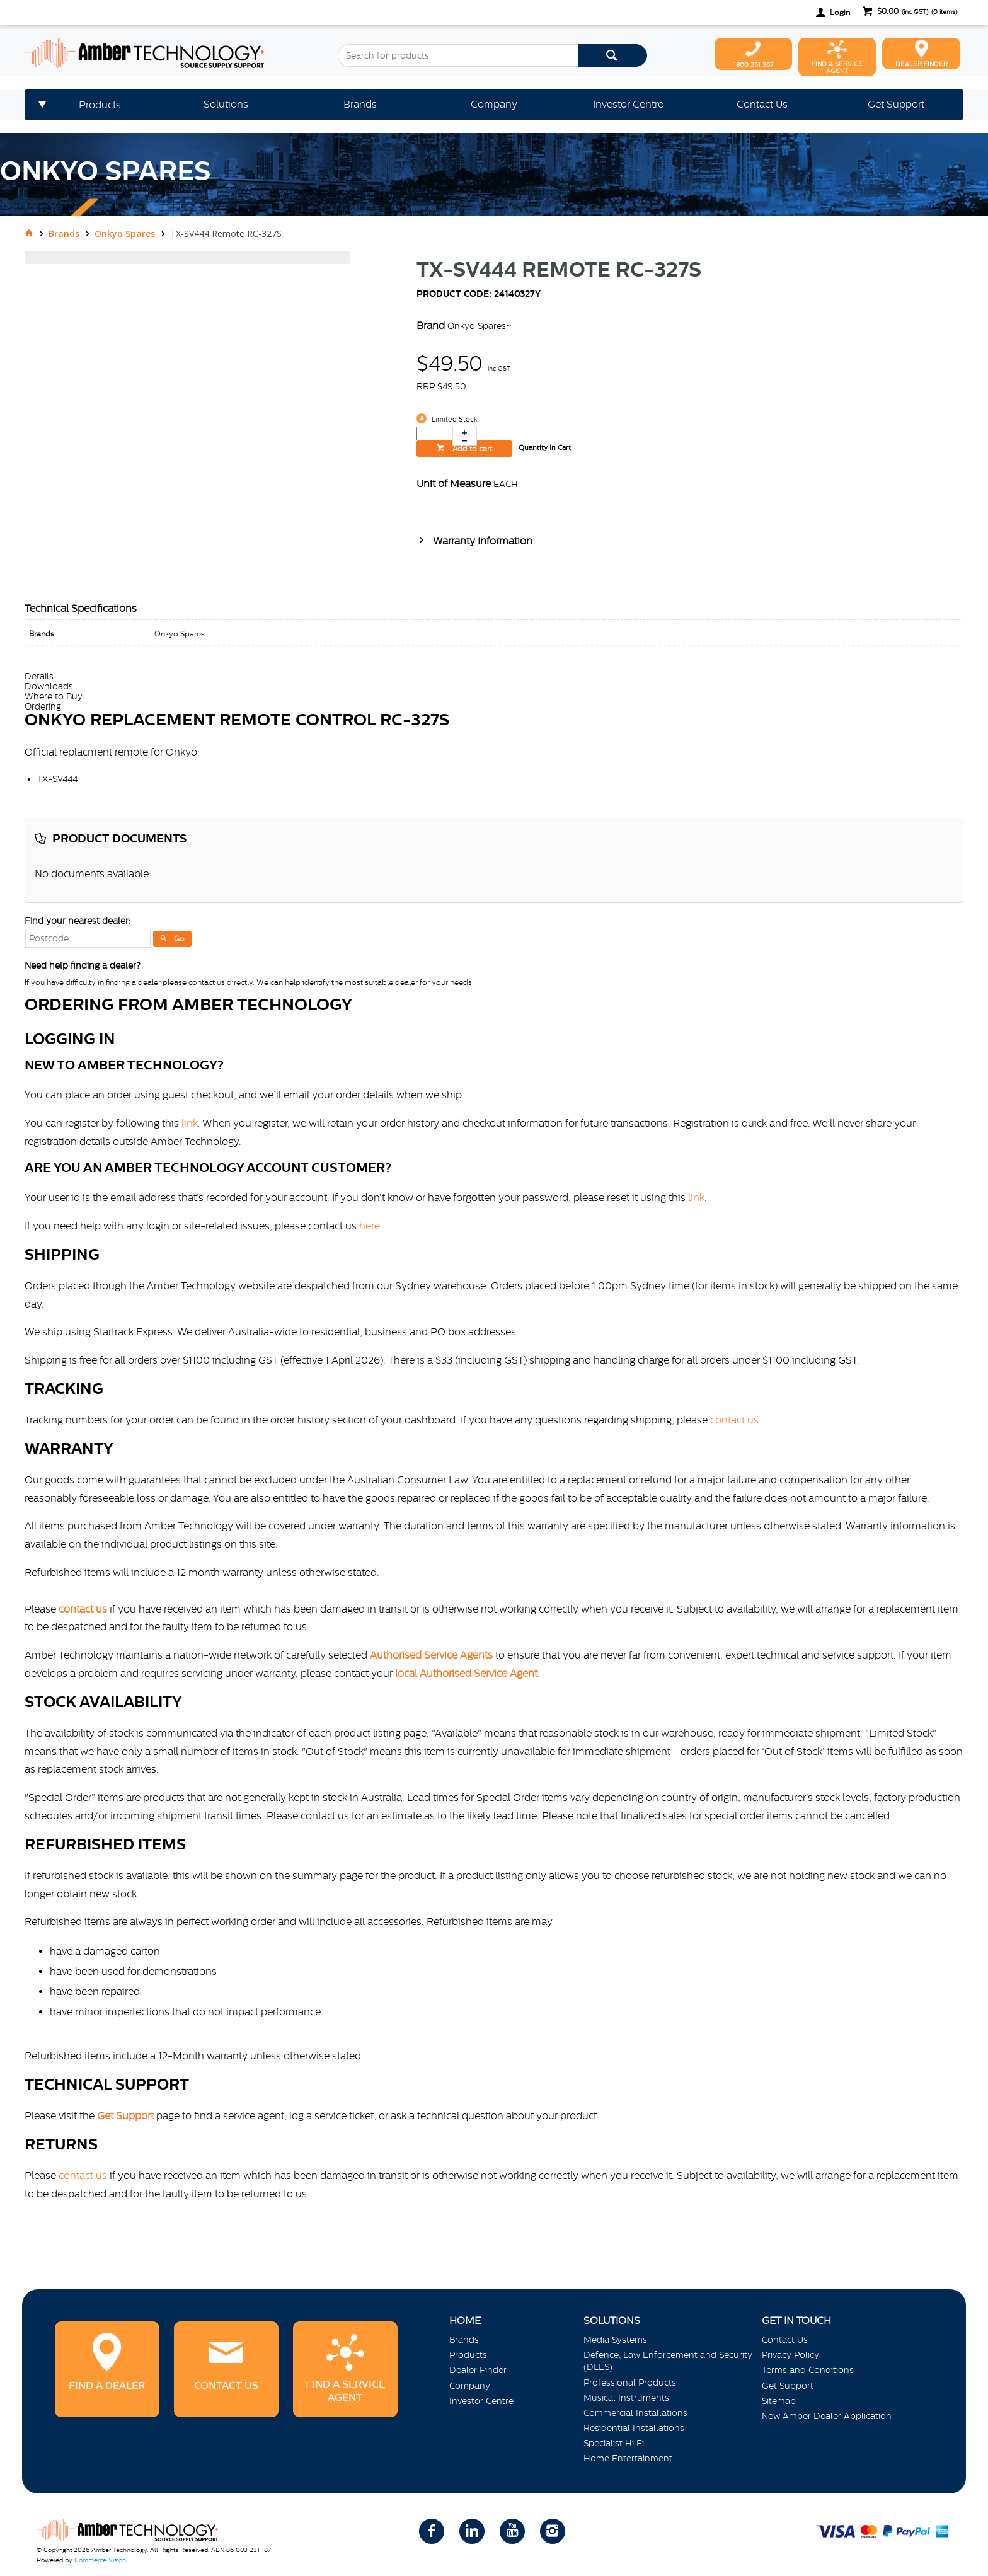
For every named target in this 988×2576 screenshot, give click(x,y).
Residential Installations (633, 2428)
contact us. (735, 1419)
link (189, 1123)
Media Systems (615, 2340)
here (369, 1225)
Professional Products (629, 2383)
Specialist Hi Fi (613, 2443)
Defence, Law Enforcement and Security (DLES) (667, 2361)
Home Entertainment (627, 2458)
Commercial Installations (635, 2413)
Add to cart (471, 448)
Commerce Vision (100, 2559)
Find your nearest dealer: (77, 921)
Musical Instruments (626, 2398)
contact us (83, 2175)
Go (179, 938)
